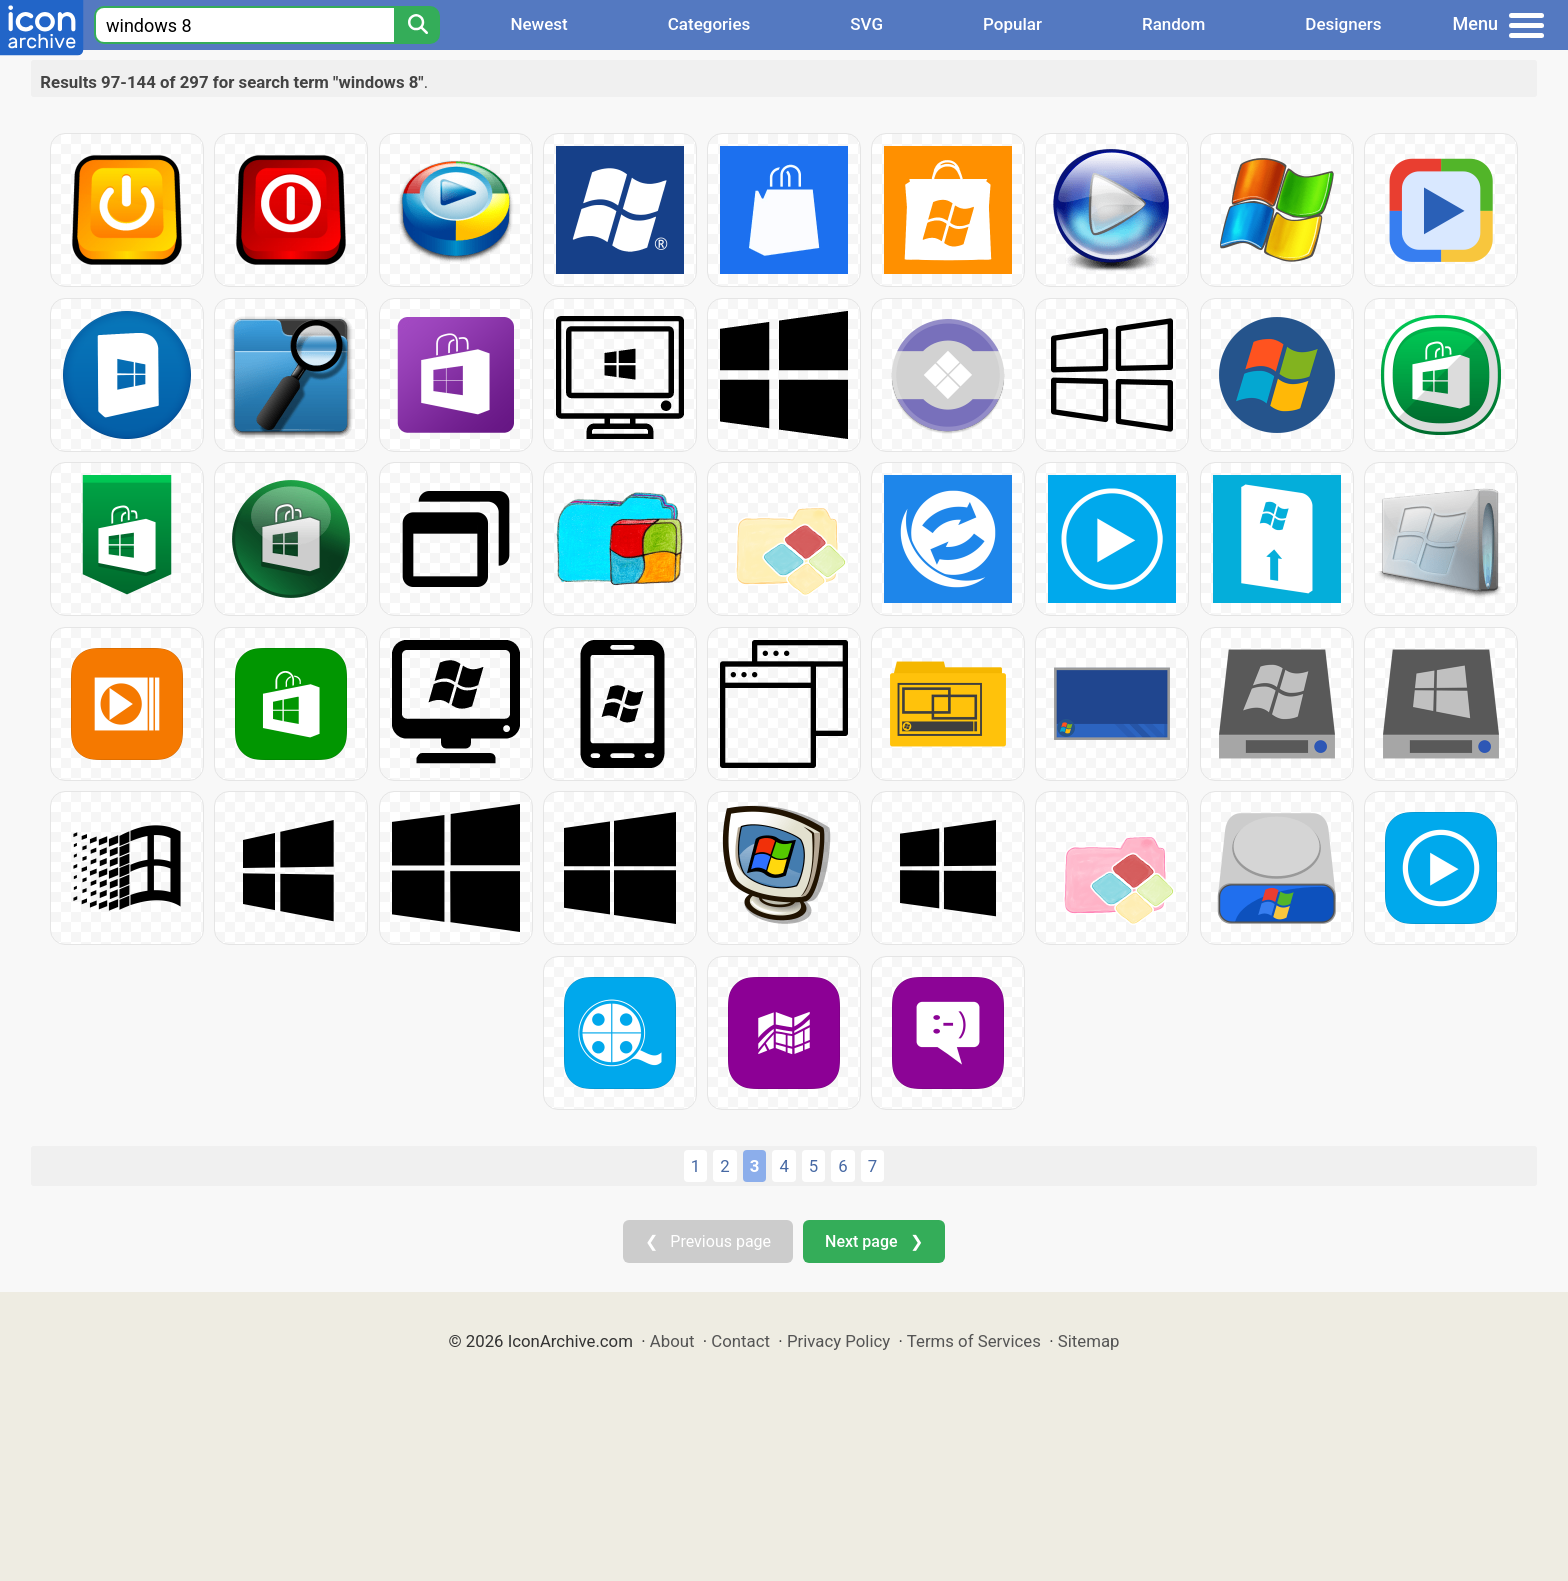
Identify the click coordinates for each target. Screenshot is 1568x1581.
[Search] (417, 25)
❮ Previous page (708, 1241)
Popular (1012, 24)
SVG (866, 24)
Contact (740, 1341)
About (672, 1341)
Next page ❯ (873, 1241)
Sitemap (1089, 1341)
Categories (709, 24)
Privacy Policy (838, 1341)
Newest (538, 24)
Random (1173, 24)
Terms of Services (974, 1341)
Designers (1343, 24)
